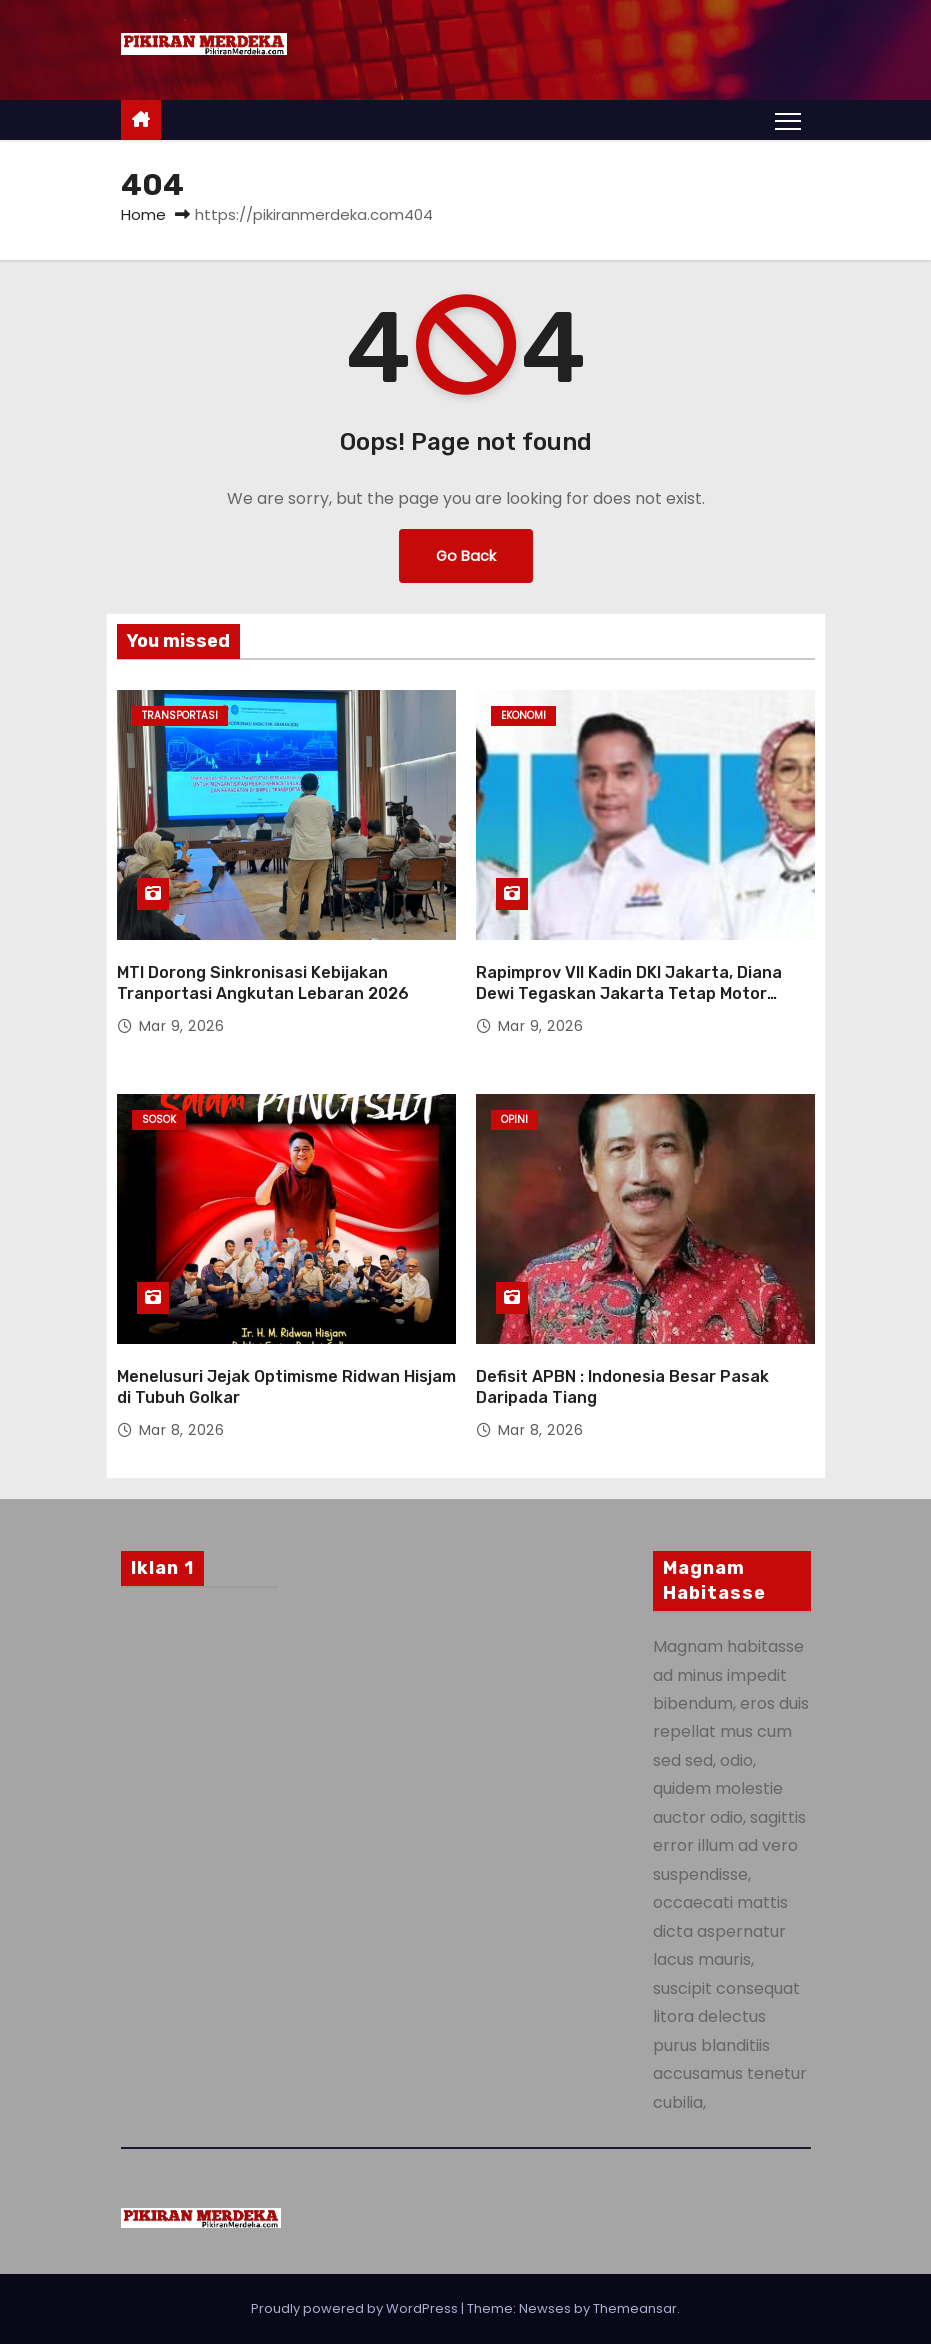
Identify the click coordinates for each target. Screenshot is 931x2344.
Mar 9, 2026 (182, 1026)
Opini (514, 1119)
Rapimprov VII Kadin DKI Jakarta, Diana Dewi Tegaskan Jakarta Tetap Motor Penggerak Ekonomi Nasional (629, 994)
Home (143, 214)
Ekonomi (523, 715)
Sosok (159, 1119)
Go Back (466, 556)
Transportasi (180, 715)
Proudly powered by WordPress (356, 2308)
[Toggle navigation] (787, 120)
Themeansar (635, 2308)
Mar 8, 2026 (182, 1430)
